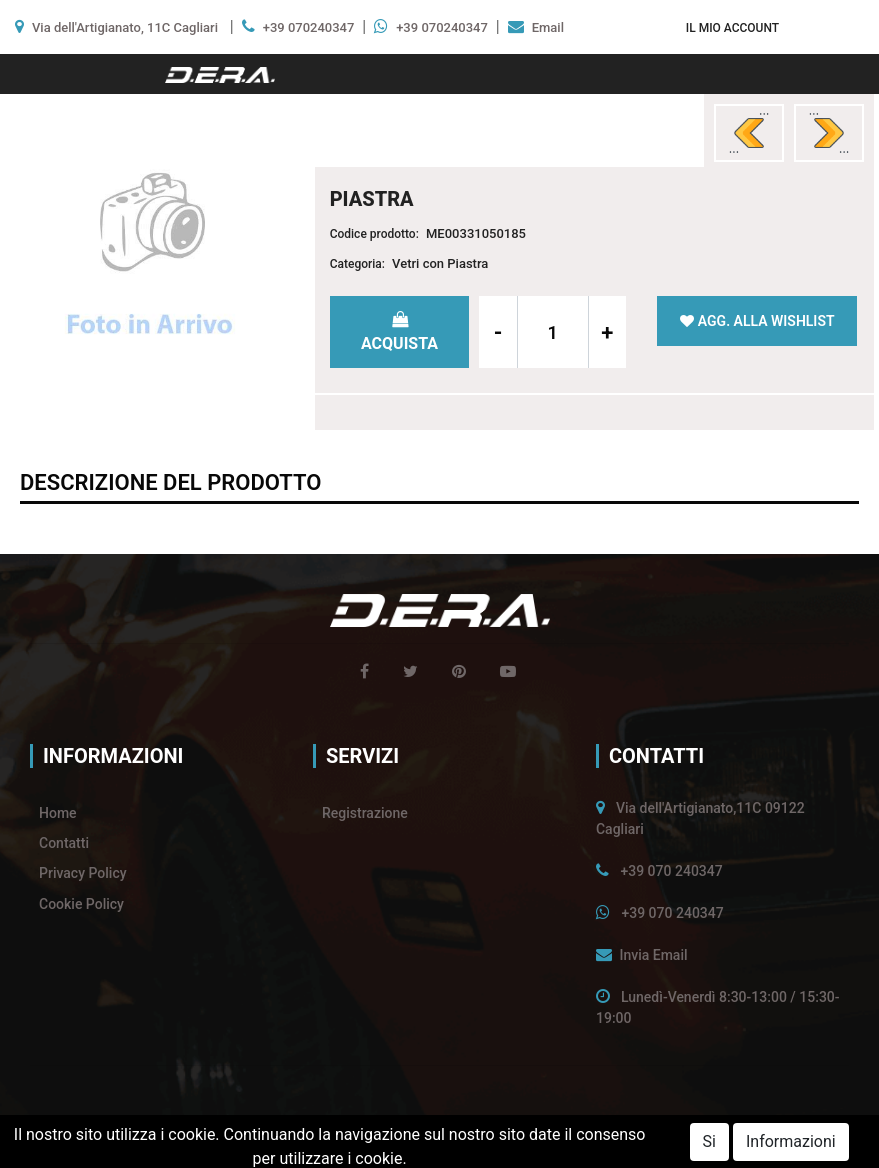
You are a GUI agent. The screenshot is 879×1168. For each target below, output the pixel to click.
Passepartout (481, 1145)
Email (548, 27)
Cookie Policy (81, 904)
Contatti (64, 843)
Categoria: (357, 264)
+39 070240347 (309, 27)
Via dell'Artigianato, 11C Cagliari (125, 27)
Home (58, 813)
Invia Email (653, 955)
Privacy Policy (83, 873)
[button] (732, 27)
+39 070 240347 (671, 871)
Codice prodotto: (374, 234)
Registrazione (365, 813)
